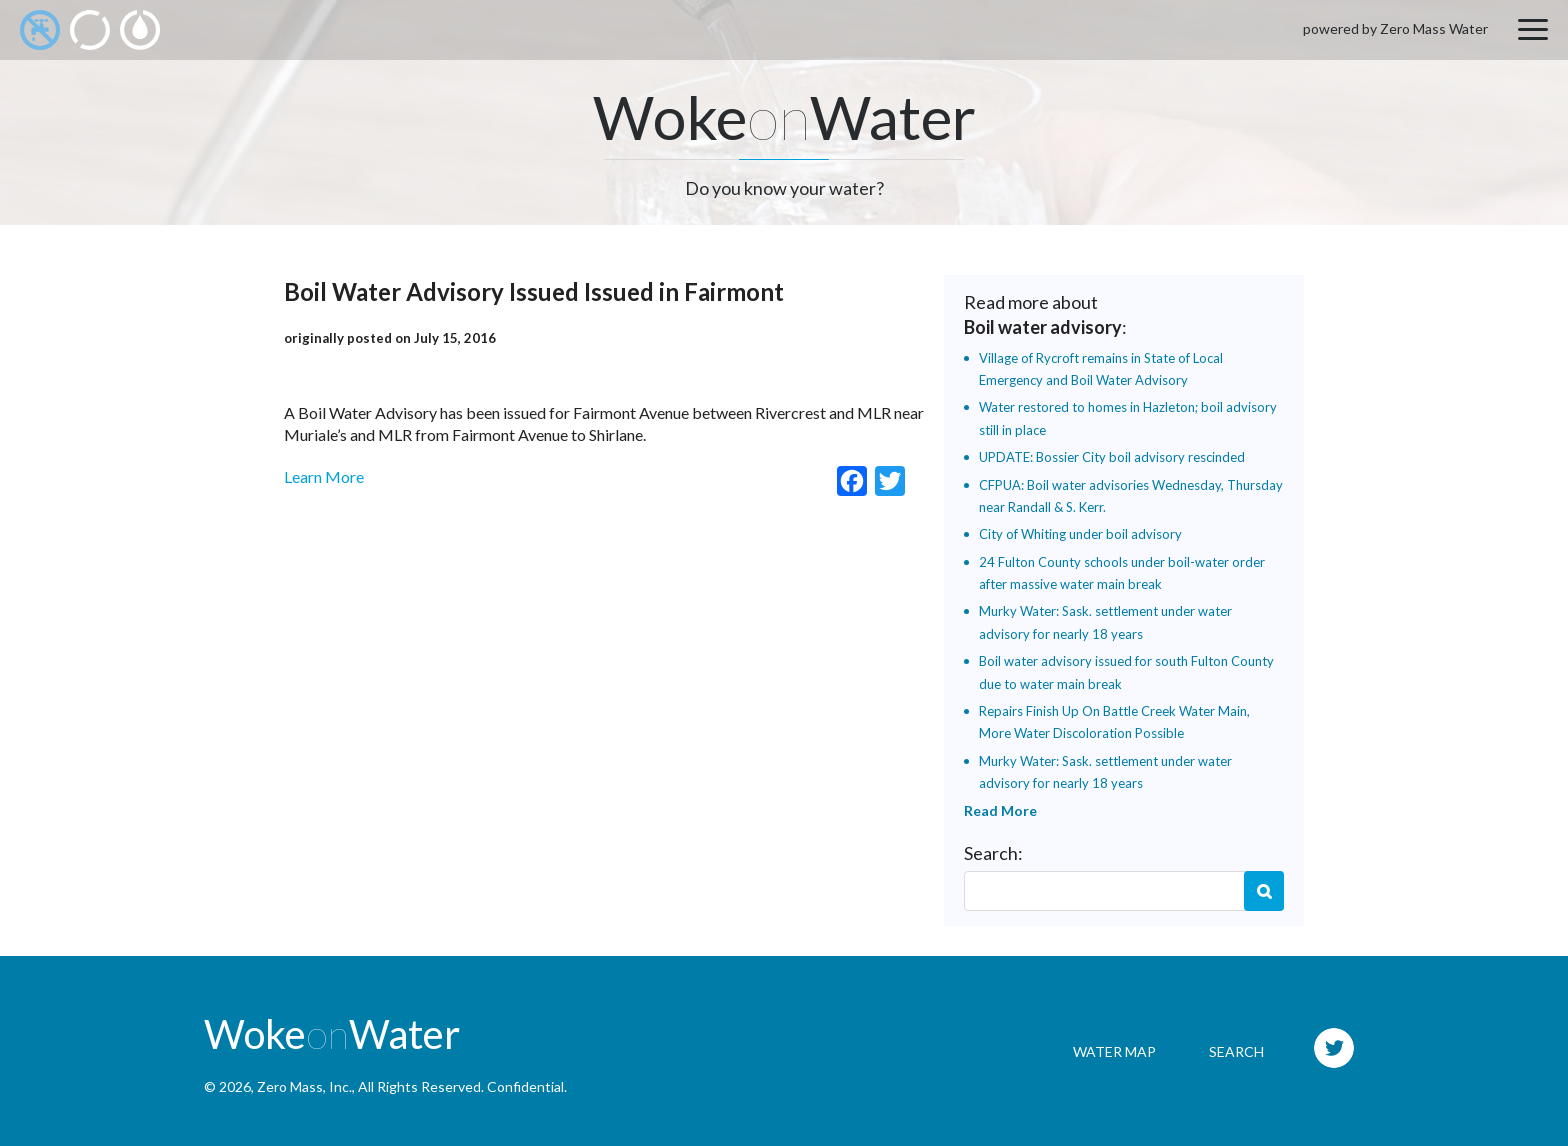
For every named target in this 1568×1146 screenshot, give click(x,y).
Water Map (1114, 1051)
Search (1264, 891)
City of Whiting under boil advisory (1080, 534)
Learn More (324, 476)
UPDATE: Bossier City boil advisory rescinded (1112, 457)
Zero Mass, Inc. (304, 1086)
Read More (1000, 810)
